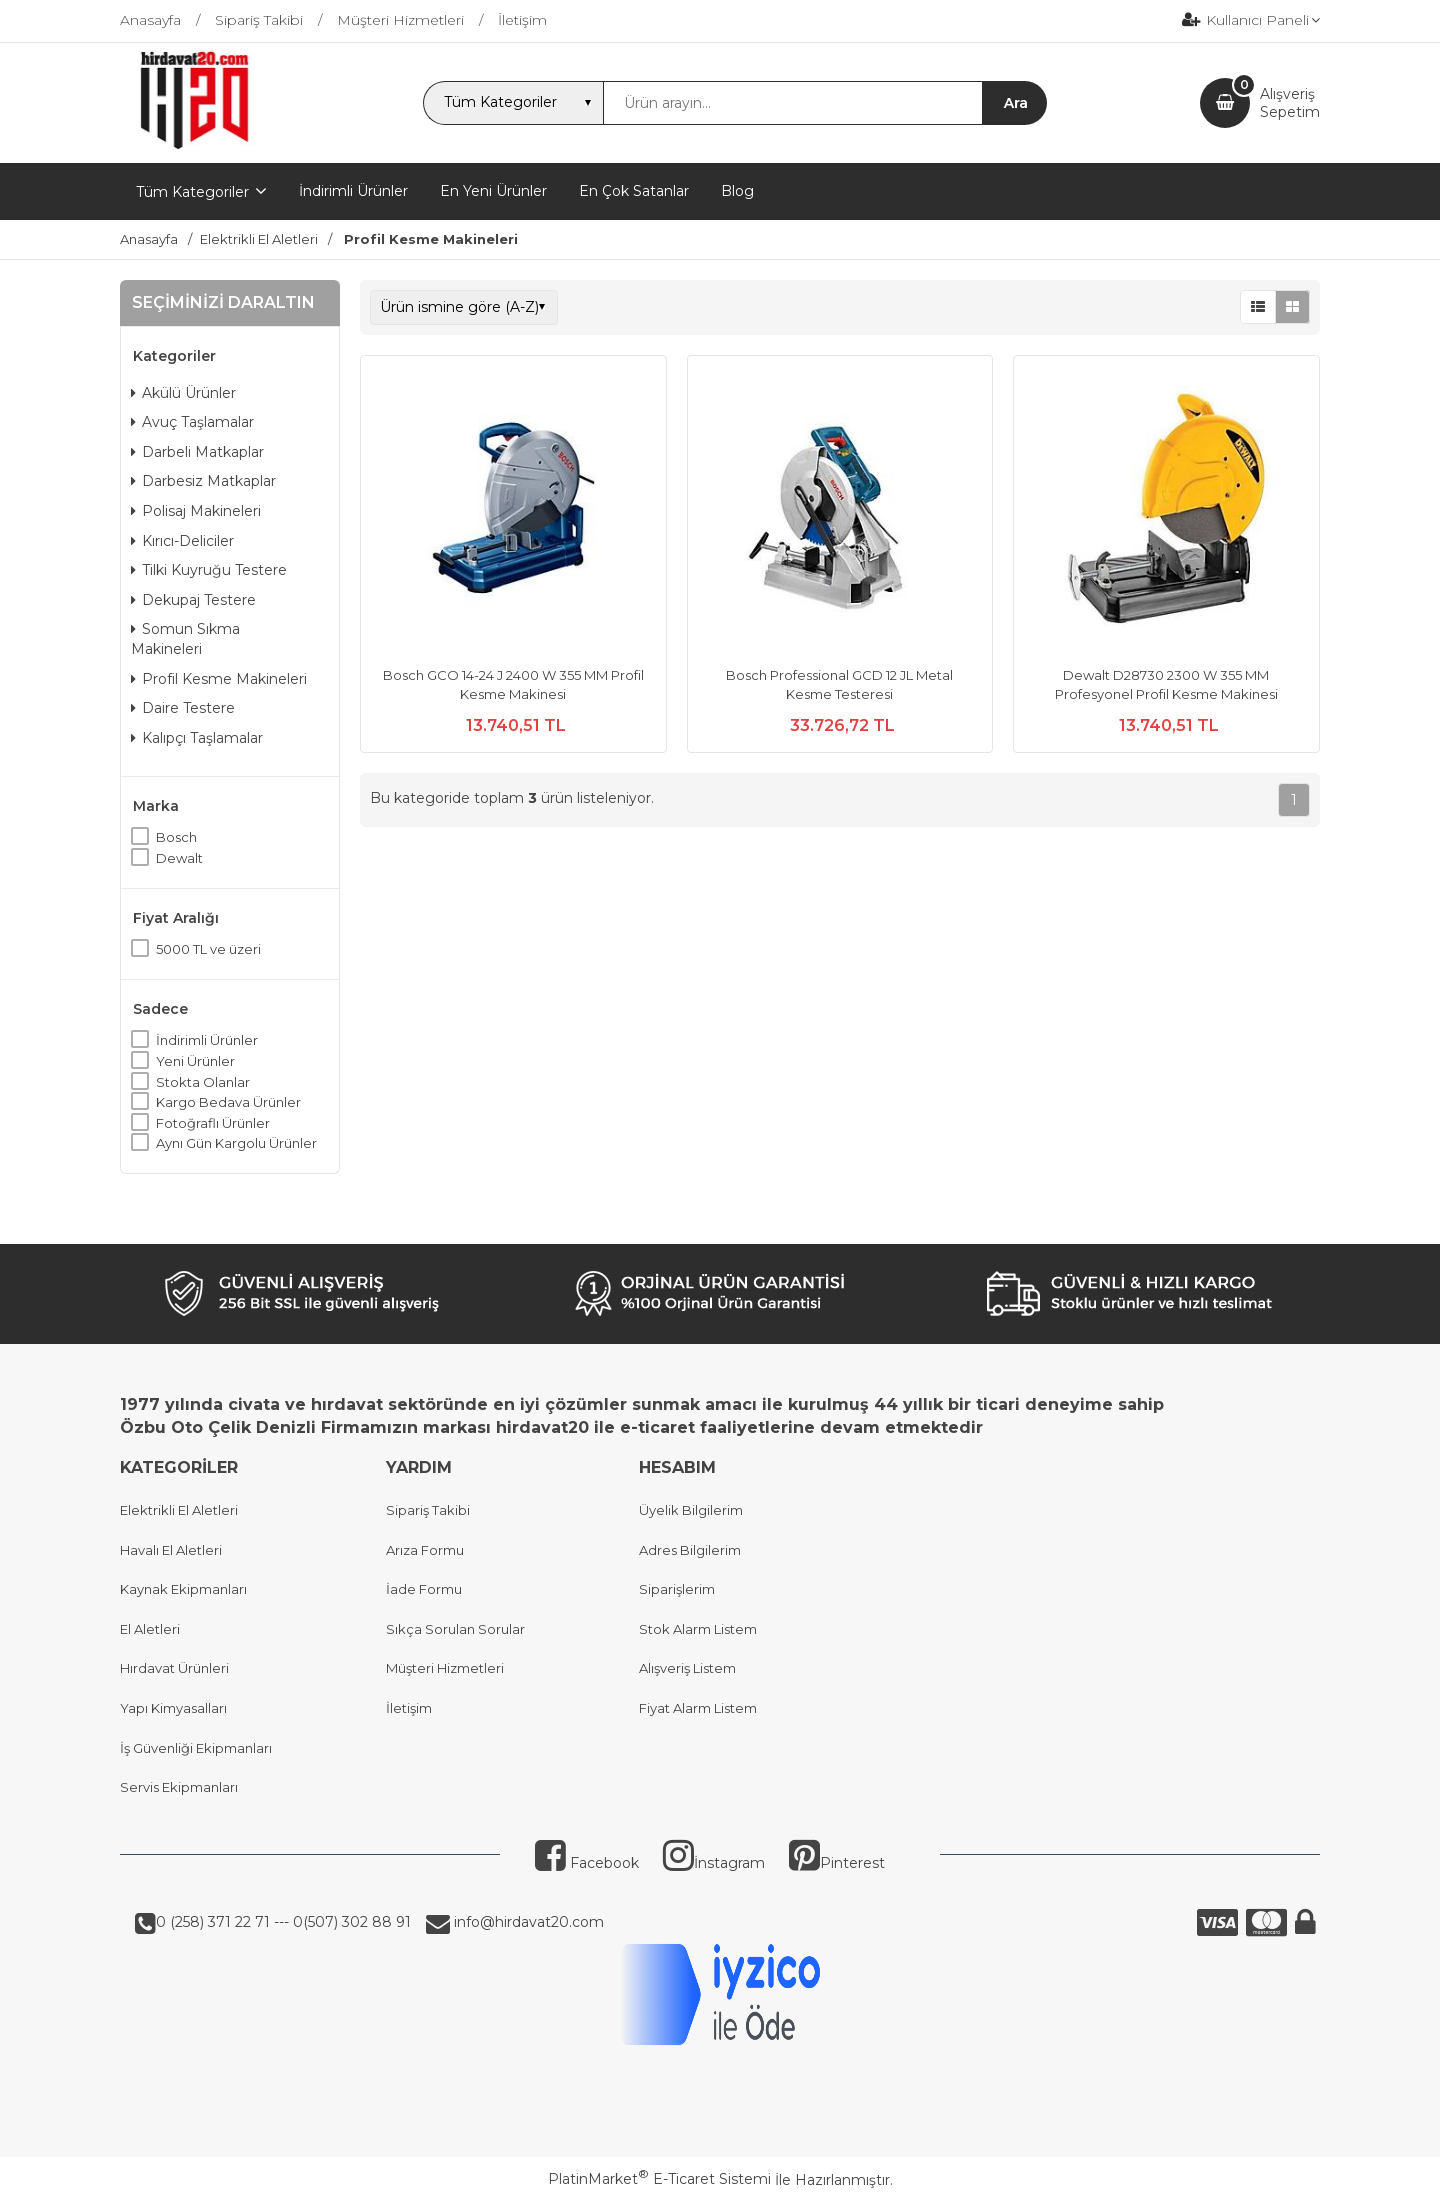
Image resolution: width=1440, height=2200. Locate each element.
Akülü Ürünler (183, 393)
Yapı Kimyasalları (173, 1708)
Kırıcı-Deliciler (182, 541)
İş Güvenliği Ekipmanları (196, 1748)
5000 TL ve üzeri (208, 949)
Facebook (587, 1863)
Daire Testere (183, 708)
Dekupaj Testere (193, 600)
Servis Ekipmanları (179, 1787)
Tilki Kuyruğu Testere (209, 570)
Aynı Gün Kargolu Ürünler (236, 1143)
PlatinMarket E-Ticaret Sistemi (659, 2179)
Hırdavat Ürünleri (174, 1668)
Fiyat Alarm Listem (698, 1708)
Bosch (176, 837)
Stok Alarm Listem (698, 1629)
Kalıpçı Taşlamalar (197, 738)
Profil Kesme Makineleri (219, 679)
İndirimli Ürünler (207, 1040)
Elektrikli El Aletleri (179, 1510)
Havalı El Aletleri (171, 1550)
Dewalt (179, 858)
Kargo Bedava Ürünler (228, 1102)
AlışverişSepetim (1290, 103)
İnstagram (714, 1863)
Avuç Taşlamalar (192, 422)
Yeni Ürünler (195, 1061)
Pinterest (837, 1863)
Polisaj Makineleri (196, 511)
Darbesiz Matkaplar (203, 481)
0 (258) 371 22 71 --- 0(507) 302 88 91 (283, 1922)
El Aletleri (150, 1629)
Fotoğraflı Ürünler (213, 1123)
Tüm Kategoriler (192, 192)
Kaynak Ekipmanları (183, 1589)
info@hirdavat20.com (527, 1922)
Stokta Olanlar (203, 1082)
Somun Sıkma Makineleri (185, 639)
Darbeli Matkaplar (197, 452)
